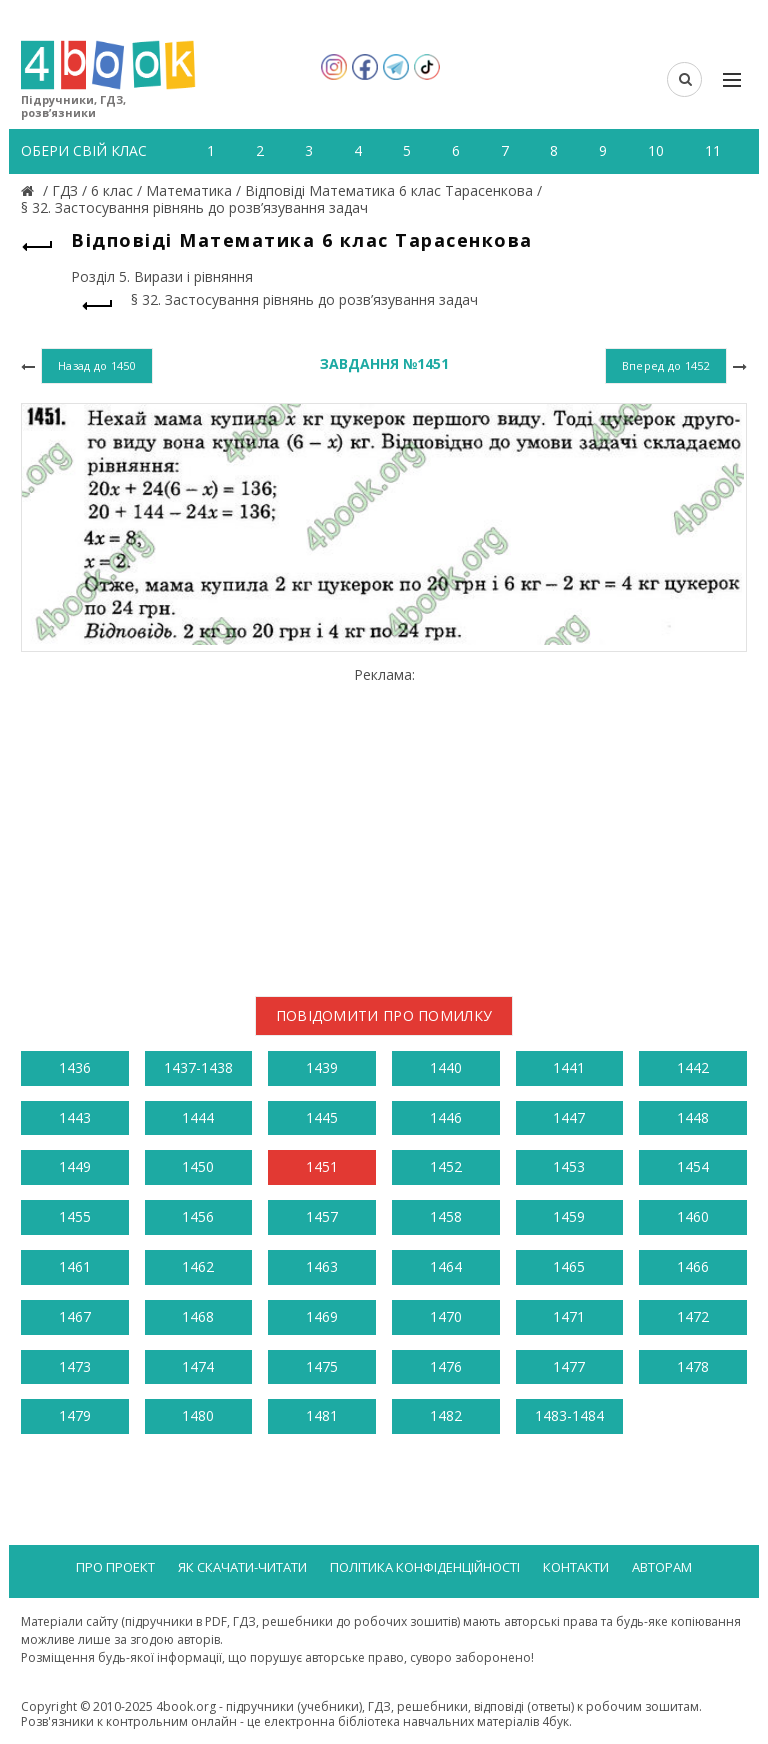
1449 (75, 1166)
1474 (198, 1366)
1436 (75, 1067)
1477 (569, 1366)
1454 (693, 1166)
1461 (75, 1266)
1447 (569, 1117)
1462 (198, 1266)
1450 (198, 1166)
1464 (446, 1266)
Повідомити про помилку (384, 1015)
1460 (693, 1216)
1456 (198, 1216)
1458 (446, 1216)
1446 (446, 1117)
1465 (569, 1266)
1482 (446, 1415)
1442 (693, 1067)
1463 (322, 1266)
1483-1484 (569, 1415)
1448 (693, 1117)
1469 (322, 1316)
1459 (569, 1216)
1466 (693, 1266)
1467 (75, 1316)
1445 (322, 1117)
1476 (446, 1366)
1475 (322, 1366)
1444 (198, 1117)
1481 (322, 1415)
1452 (446, 1166)
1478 (693, 1366)
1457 (322, 1216)
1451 (322, 1166)
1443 (75, 1117)
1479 (75, 1415)
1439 (322, 1067)
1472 (693, 1316)
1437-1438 (198, 1067)
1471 (569, 1316)
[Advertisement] (384, 824)
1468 (198, 1316)
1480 (198, 1415)
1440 (446, 1067)
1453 (569, 1166)
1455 (75, 1216)
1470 (446, 1316)
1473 (75, 1366)
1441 (569, 1067)
